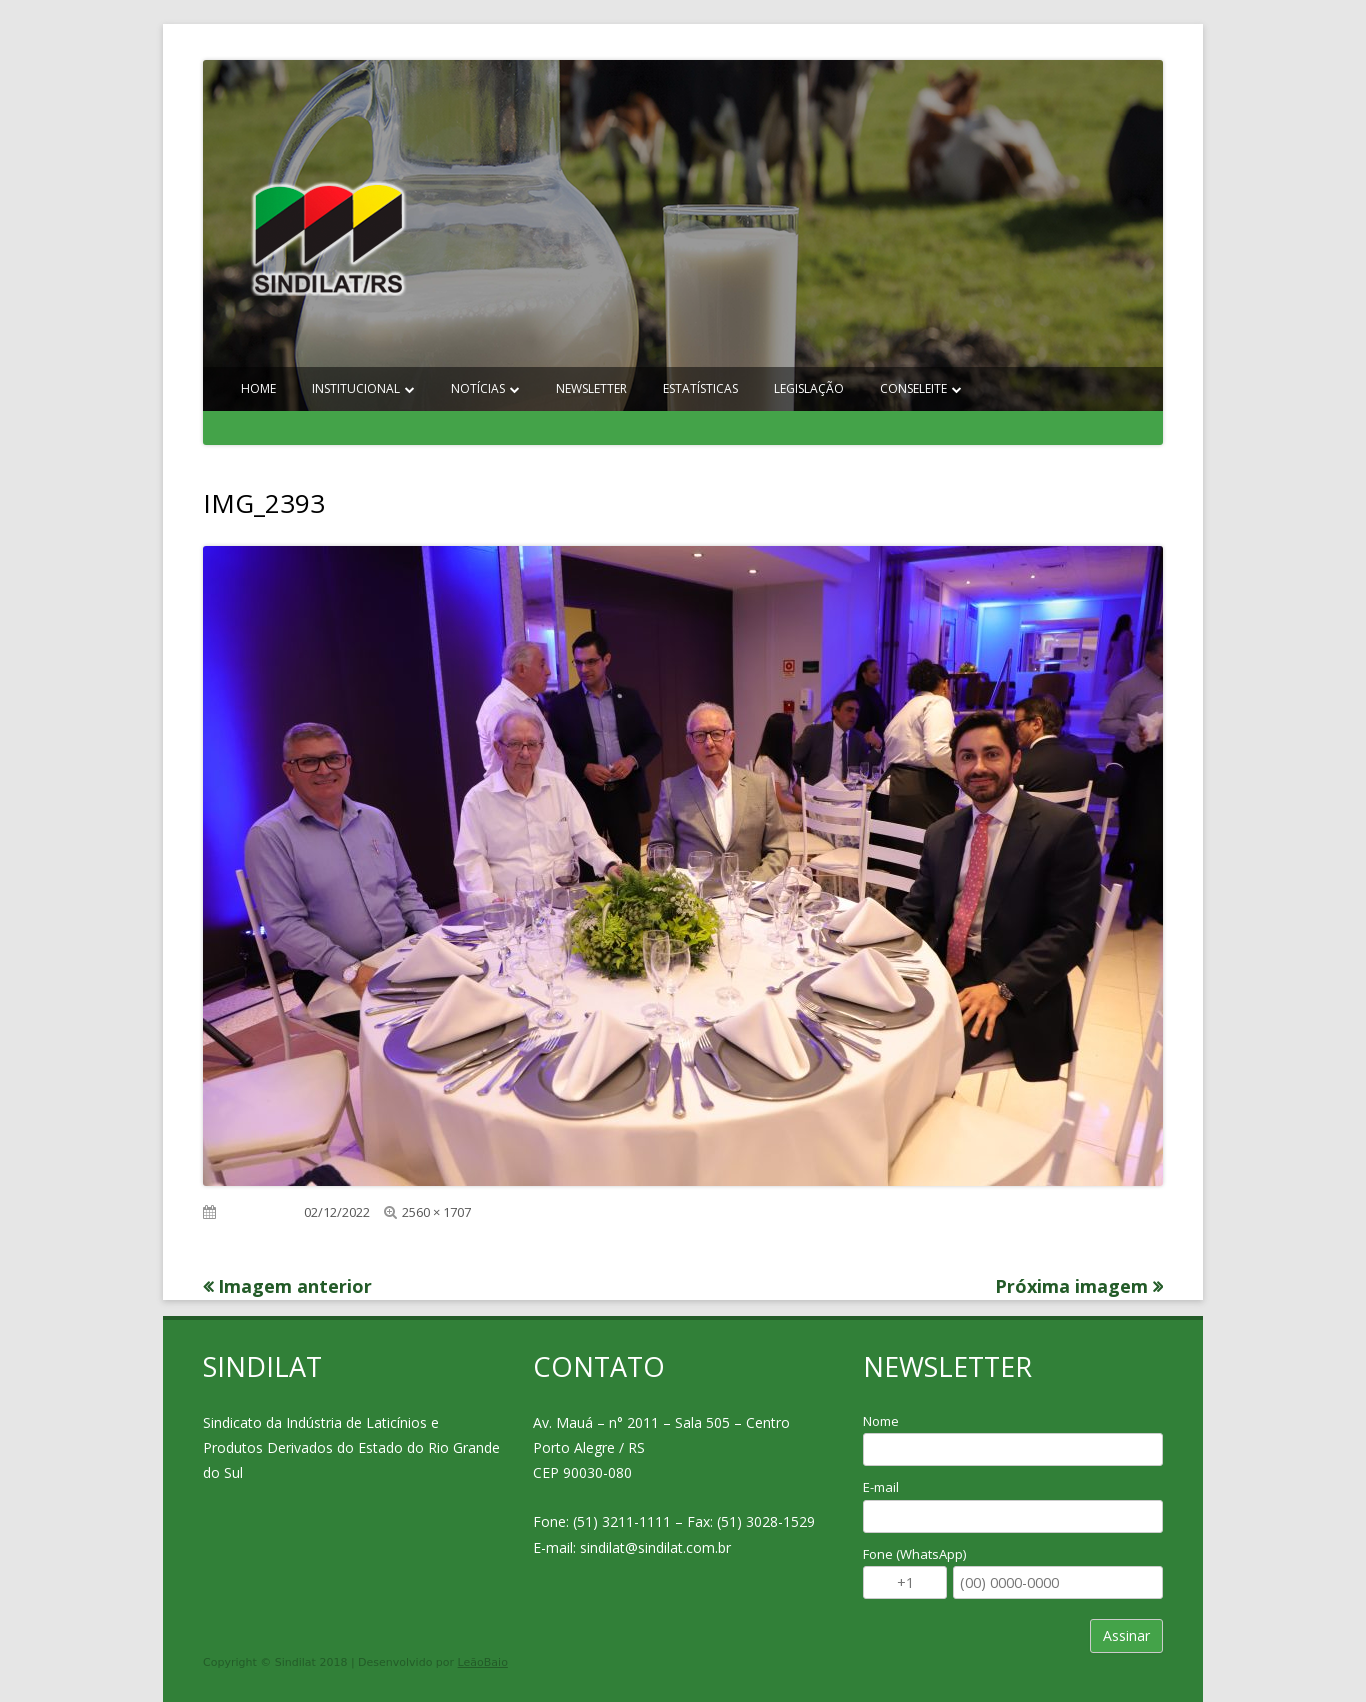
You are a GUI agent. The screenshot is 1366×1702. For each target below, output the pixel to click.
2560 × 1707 (436, 1212)
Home (258, 388)
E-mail (881, 1487)
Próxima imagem (1071, 1286)
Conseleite (913, 388)
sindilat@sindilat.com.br (655, 1547)
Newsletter (591, 388)
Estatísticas (700, 388)
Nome (881, 1421)
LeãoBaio (483, 1662)
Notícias (478, 388)
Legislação (809, 388)
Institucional (356, 388)
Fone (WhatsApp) (914, 1554)
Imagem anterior (295, 1286)
